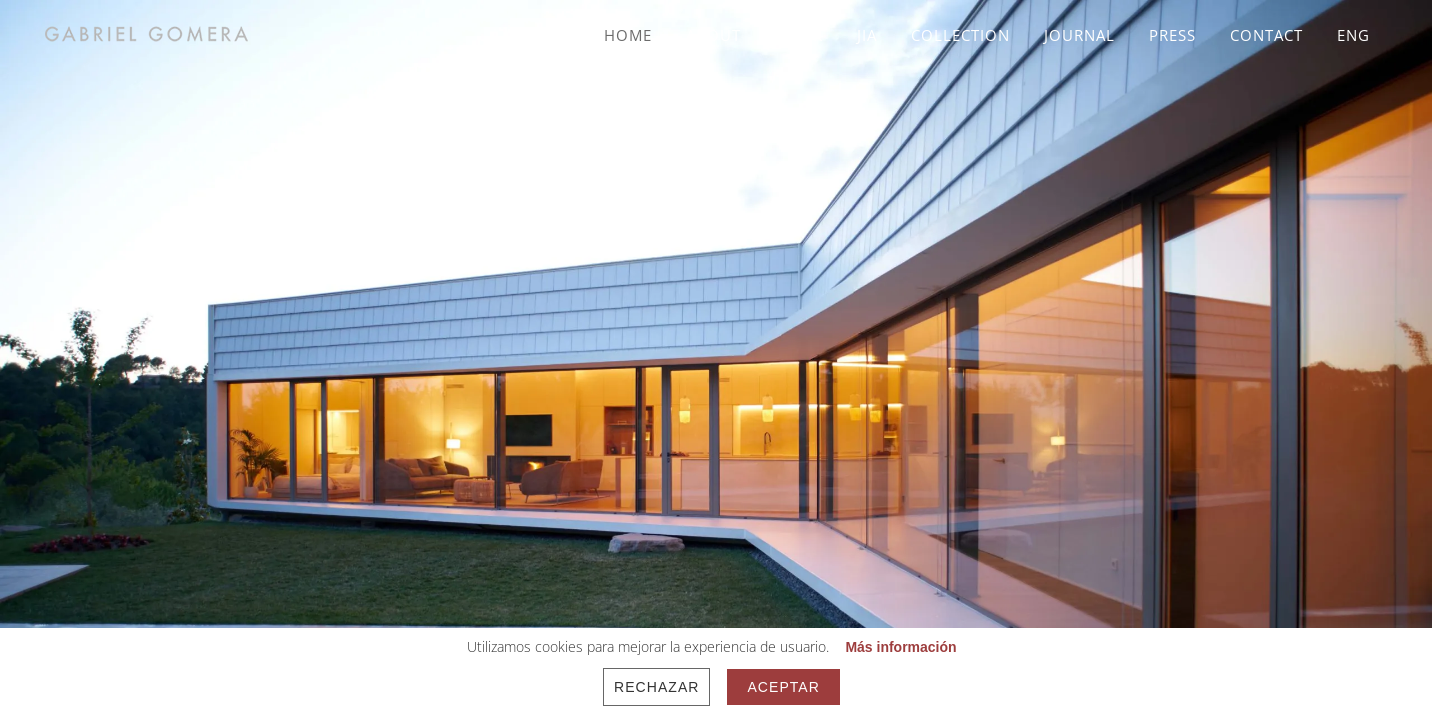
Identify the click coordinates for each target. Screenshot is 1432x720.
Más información (900, 647)
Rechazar (656, 687)
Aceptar (783, 687)
